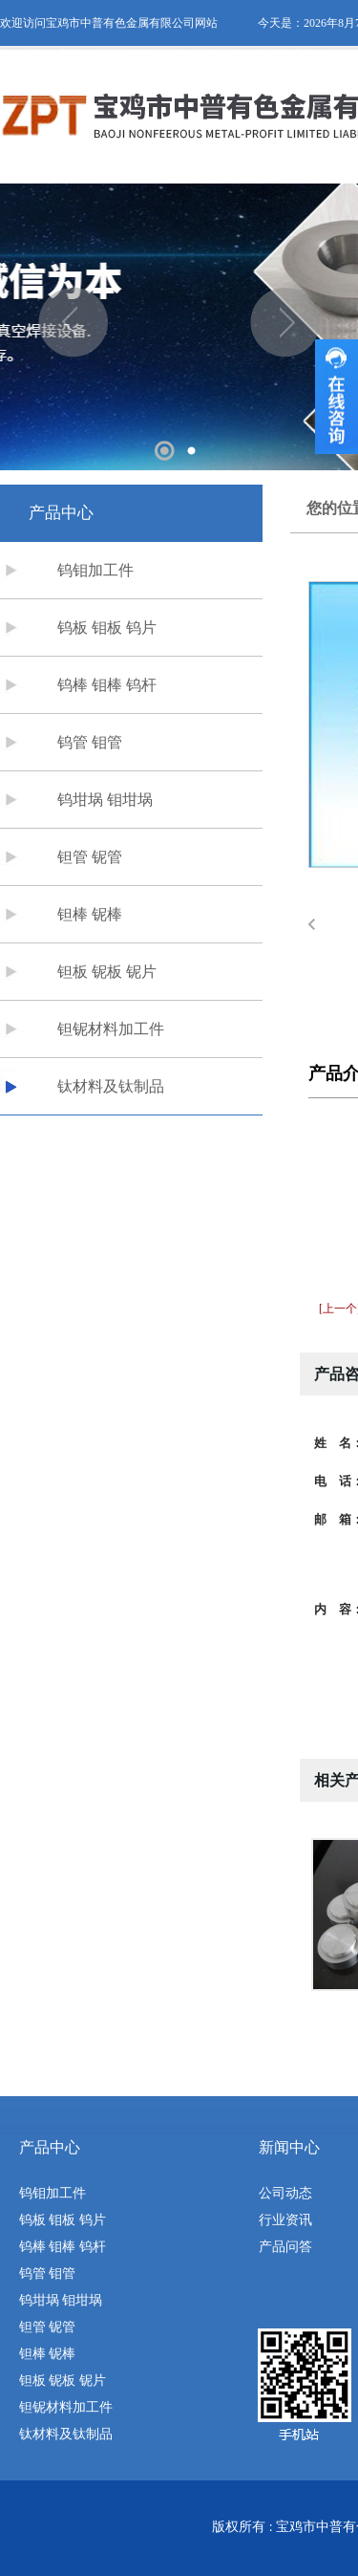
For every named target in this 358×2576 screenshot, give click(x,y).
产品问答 (285, 2247)
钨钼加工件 (95, 570)
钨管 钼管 (89, 742)
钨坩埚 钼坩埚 (105, 799)
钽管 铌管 (89, 857)
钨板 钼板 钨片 (107, 627)
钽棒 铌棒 (89, 914)
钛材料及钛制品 (110, 1086)
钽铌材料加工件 (110, 1029)
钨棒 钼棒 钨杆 (107, 685)
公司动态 (285, 2193)
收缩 (336, 396)
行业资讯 (285, 2220)
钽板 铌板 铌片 (107, 971)
